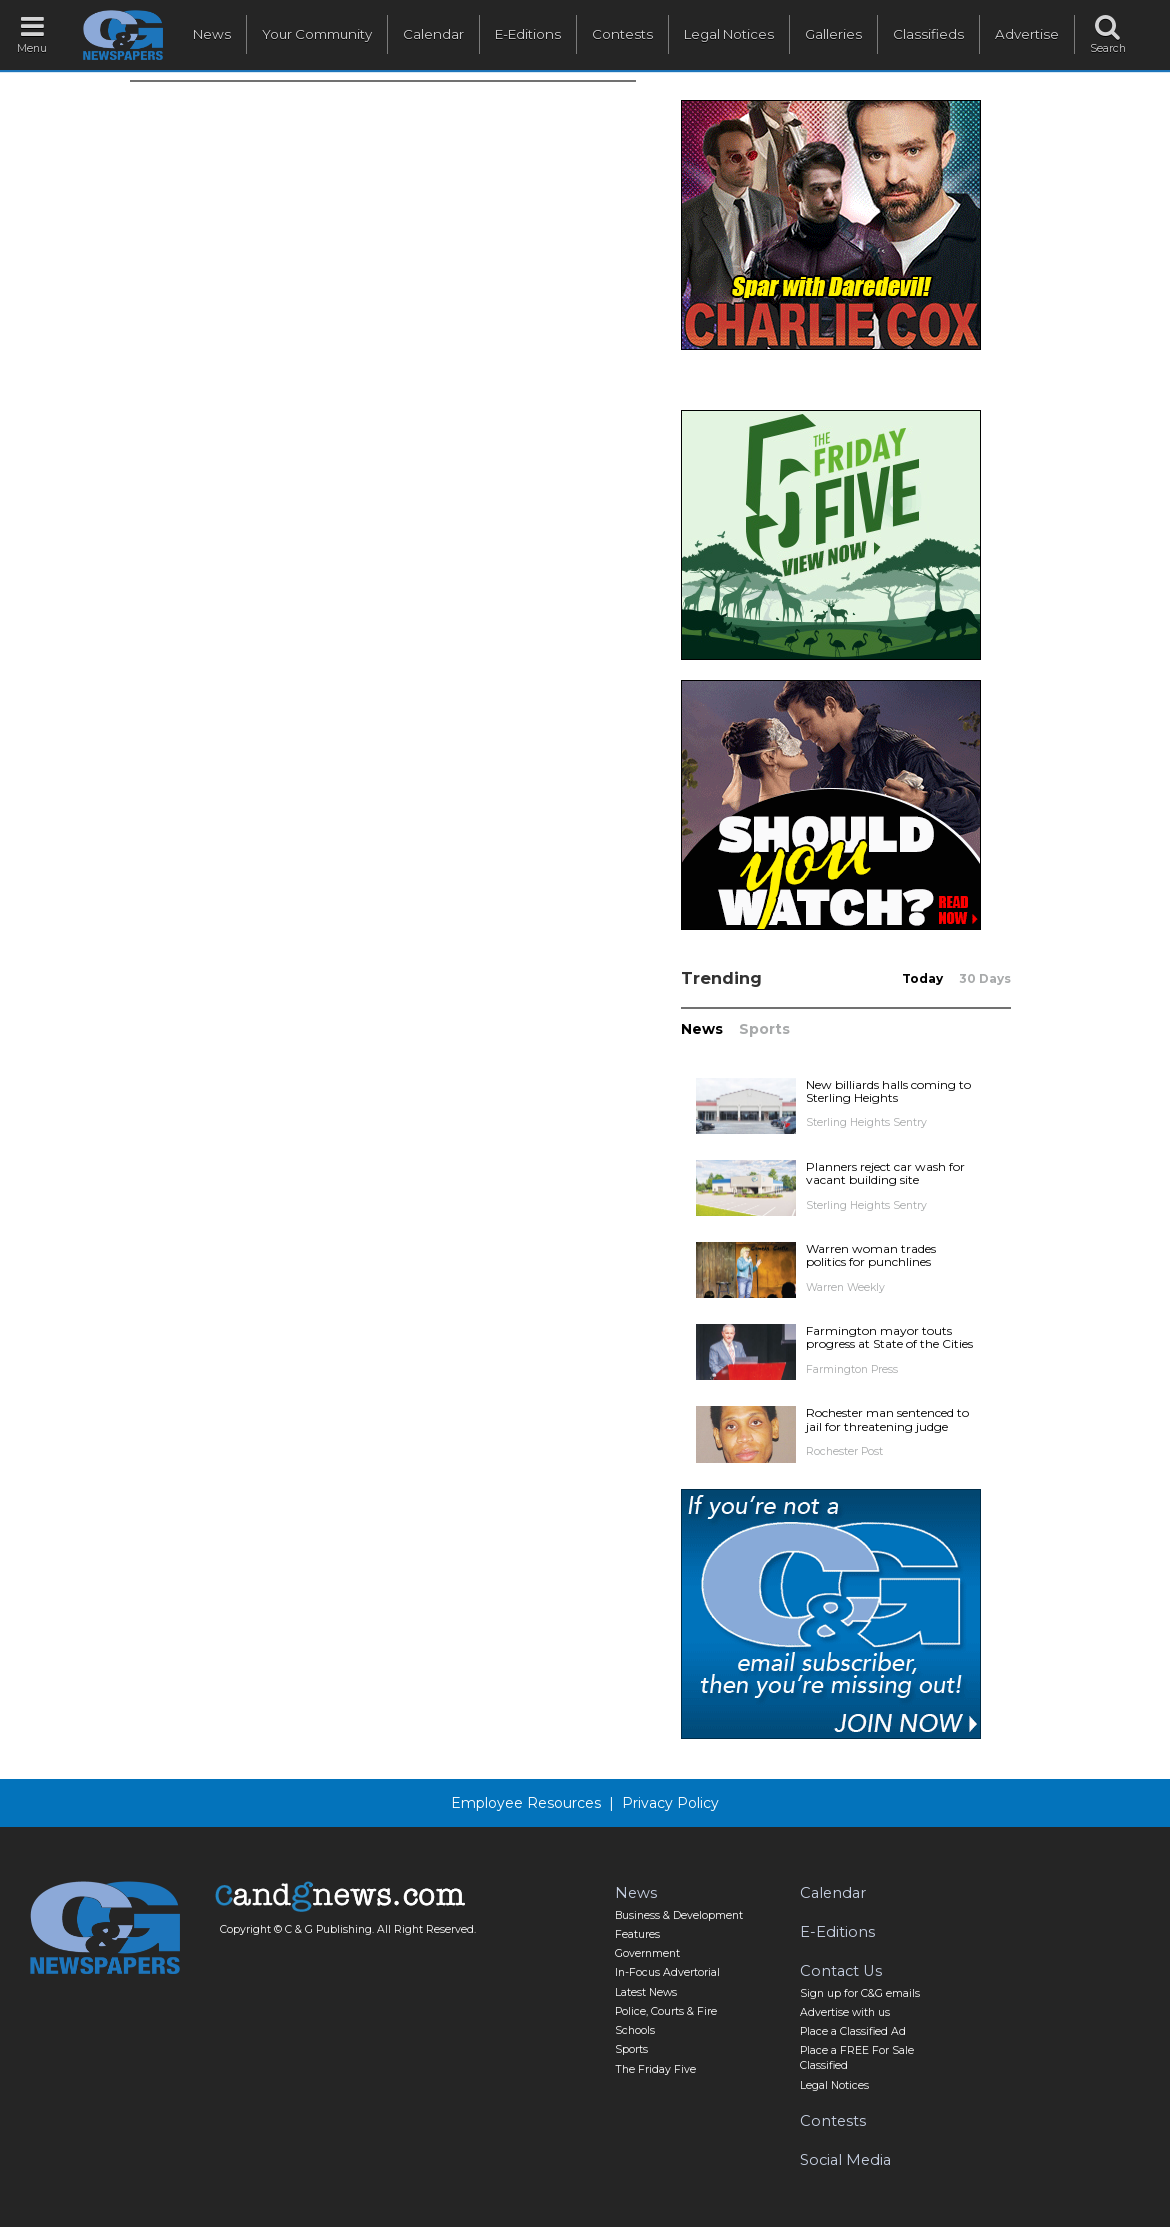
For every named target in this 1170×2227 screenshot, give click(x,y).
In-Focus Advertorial (667, 1972)
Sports (764, 1029)
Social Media (845, 2160)
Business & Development (679, 1915)
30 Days (985, 978)
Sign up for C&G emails (860, 1993)
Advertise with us (845, 2012)
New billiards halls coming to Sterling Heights (888, 1091)
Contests (622, 34)
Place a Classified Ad (853, 2031)
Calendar (433, 34)
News (212, 34)
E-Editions (528, 34)
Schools (635, 2030)
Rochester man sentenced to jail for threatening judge (887, 1419)
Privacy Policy (670, 1803)
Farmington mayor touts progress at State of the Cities (889, 1337)
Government (647, 1953)
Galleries (833, 34)
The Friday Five (655, 2069)
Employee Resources (526, 1803)
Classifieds (928, 34)
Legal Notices (729, 34)
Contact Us (841, 1971)
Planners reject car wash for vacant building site (885, 1173)
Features (637, 1934)
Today (922, 978)
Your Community (317, 34)
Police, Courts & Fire (666, 2011)
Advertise (1027, 34)
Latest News (646, 1992)
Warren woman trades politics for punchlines (871, 1255)
